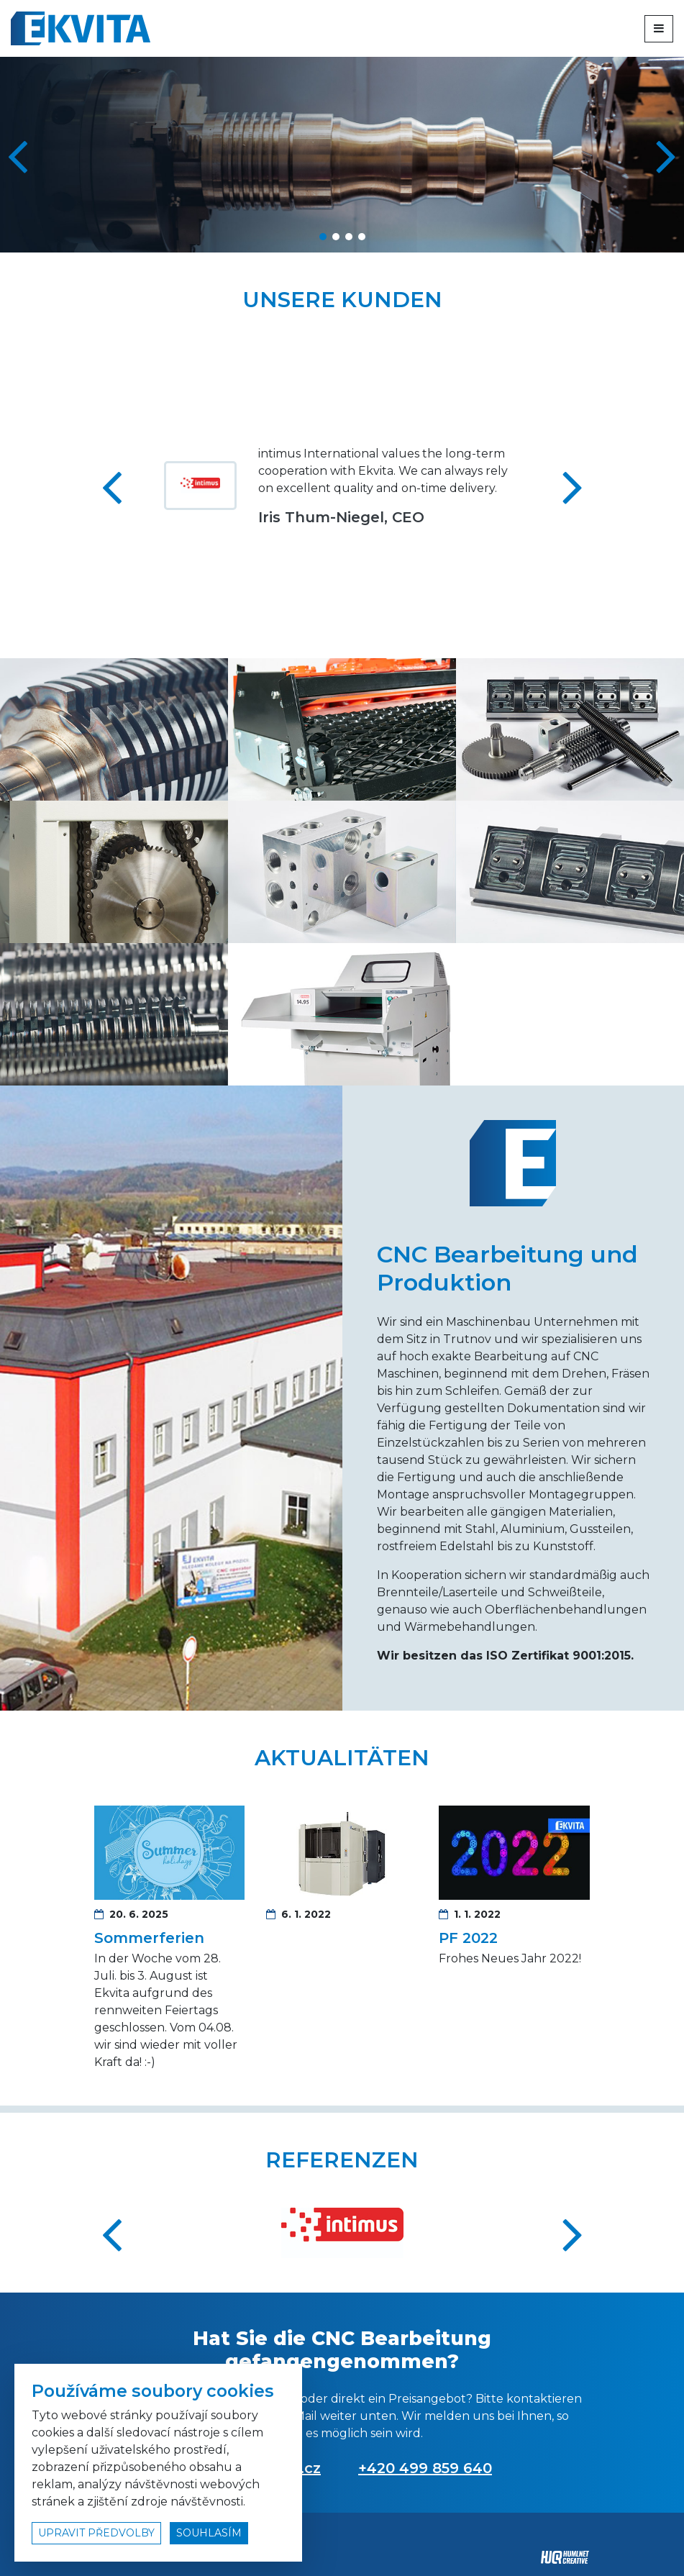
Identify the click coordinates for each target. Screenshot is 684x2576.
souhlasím (209, 2532)
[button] (667, 154)
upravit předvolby (96, 2532)
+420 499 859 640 (425, 2468)
